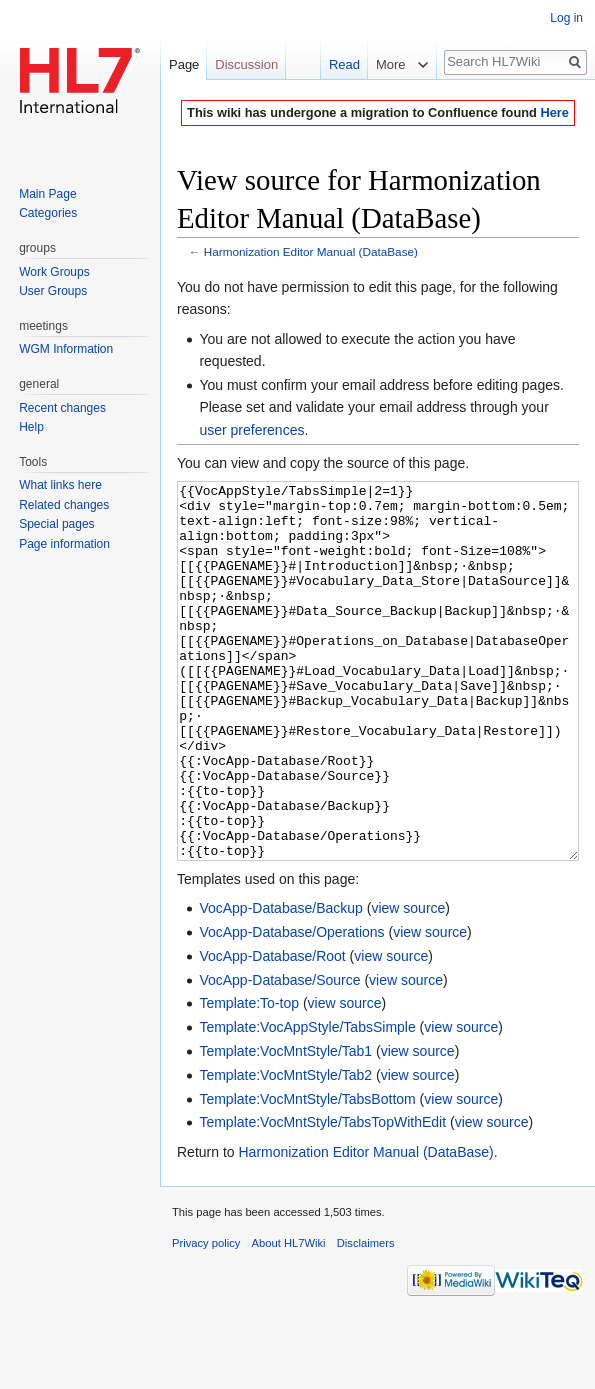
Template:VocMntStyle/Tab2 (285, 1150)
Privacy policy (206, 1318)
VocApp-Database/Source (279, 1055)
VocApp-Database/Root (272, 1031)
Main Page (47, 194)
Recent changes (62, 408)
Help (31, 427)
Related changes (64, 505)
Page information (64, 544)
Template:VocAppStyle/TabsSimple (307, 1102)
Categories (48, 213)
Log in (566, 18)
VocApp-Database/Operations (291, 1007)
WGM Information (66, 349)
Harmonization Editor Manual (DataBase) (311, 251)
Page (184, 64)
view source (408, 983)
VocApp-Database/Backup (280, 983)
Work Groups (54, 272)
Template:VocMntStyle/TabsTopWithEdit (322, 1197)
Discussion (246, 64)
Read (337, 64)
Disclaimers (366, 1318)
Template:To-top (249, 1078)
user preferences (251, 430)
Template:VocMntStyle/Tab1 (285, 1126)
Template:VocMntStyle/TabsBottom (307, 1174)
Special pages (56, 524)
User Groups (53, 291)
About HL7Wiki (289, 1318)
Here (554, 112)
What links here (60, 485)
